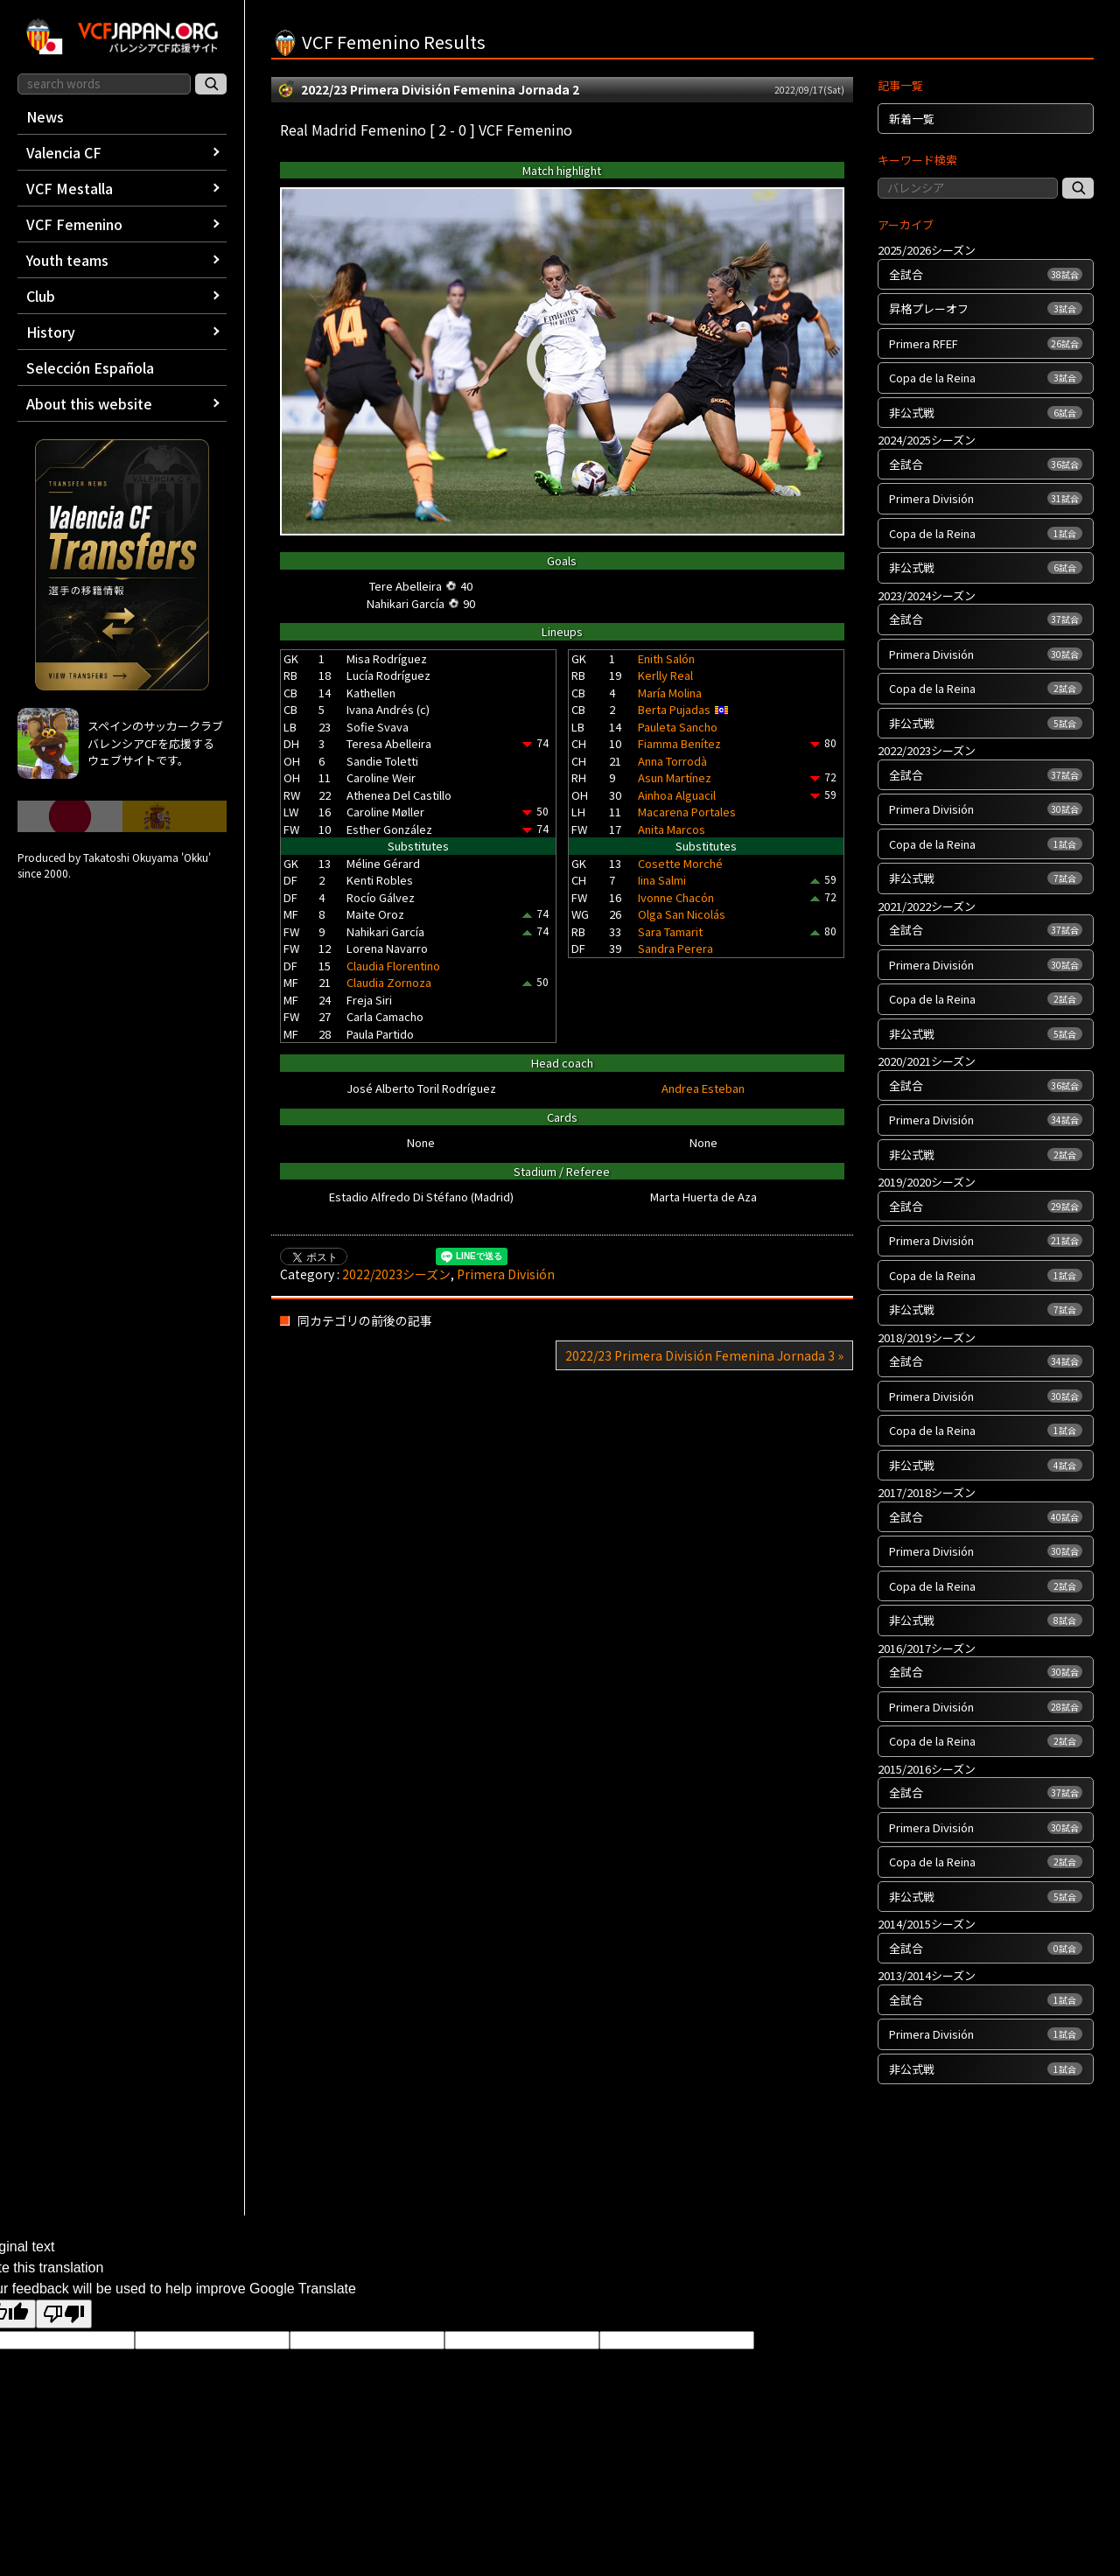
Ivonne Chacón (676, 897)
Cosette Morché (680, 863)
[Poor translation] (64, 2314)
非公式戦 (985, 412)
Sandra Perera (675, 948)
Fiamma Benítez (679, 743)
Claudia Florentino (393, 965)
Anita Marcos (671, 829)
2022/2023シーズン (396, 1274)
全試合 (985, 274)
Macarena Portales (687, 811)
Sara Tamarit (670, 931)
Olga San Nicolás (681, 914)
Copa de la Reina (985, 377)
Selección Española (90, 367)
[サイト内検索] (211, 84)
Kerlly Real (665, 675)
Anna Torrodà (672, 760)
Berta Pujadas (674, 709)
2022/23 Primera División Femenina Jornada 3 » (704, 1355)
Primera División (506, 1274)
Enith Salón (666, 658)
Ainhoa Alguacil (677, 795)
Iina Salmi (662, 880)
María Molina (670, 692)
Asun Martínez (674, 777)
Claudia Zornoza (388, 982)
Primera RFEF (985, 343)
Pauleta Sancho (678, 726)
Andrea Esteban (703, 1088)
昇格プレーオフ (985, 308)
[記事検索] (1078, 188)
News (45, 116)
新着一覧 (911, 118)
